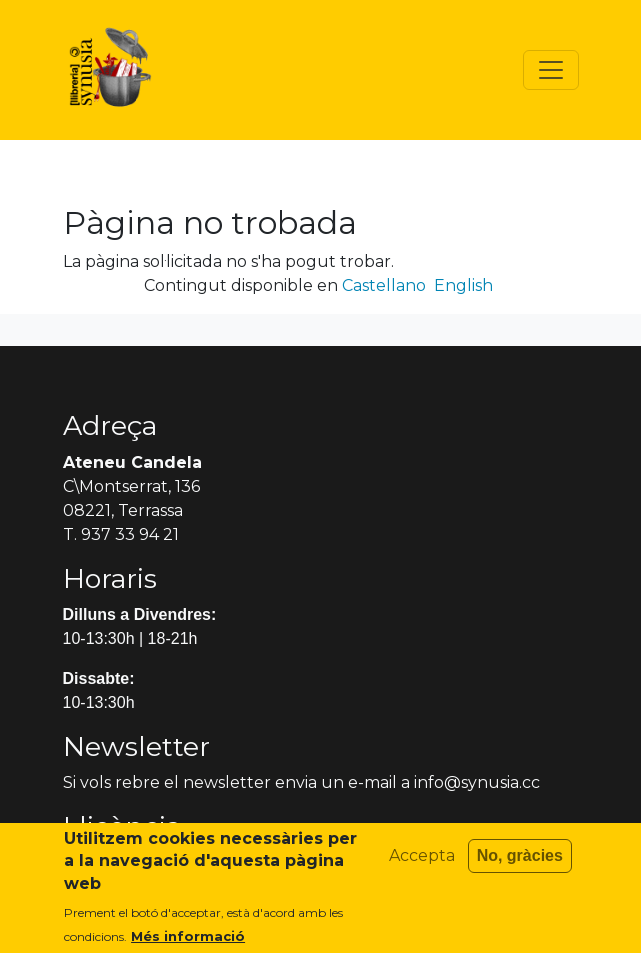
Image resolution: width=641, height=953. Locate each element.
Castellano (384, 285)
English (463, 285)
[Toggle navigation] (551, 70)
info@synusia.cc (477, 782)
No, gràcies (520, 864)
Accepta (422, 864)
